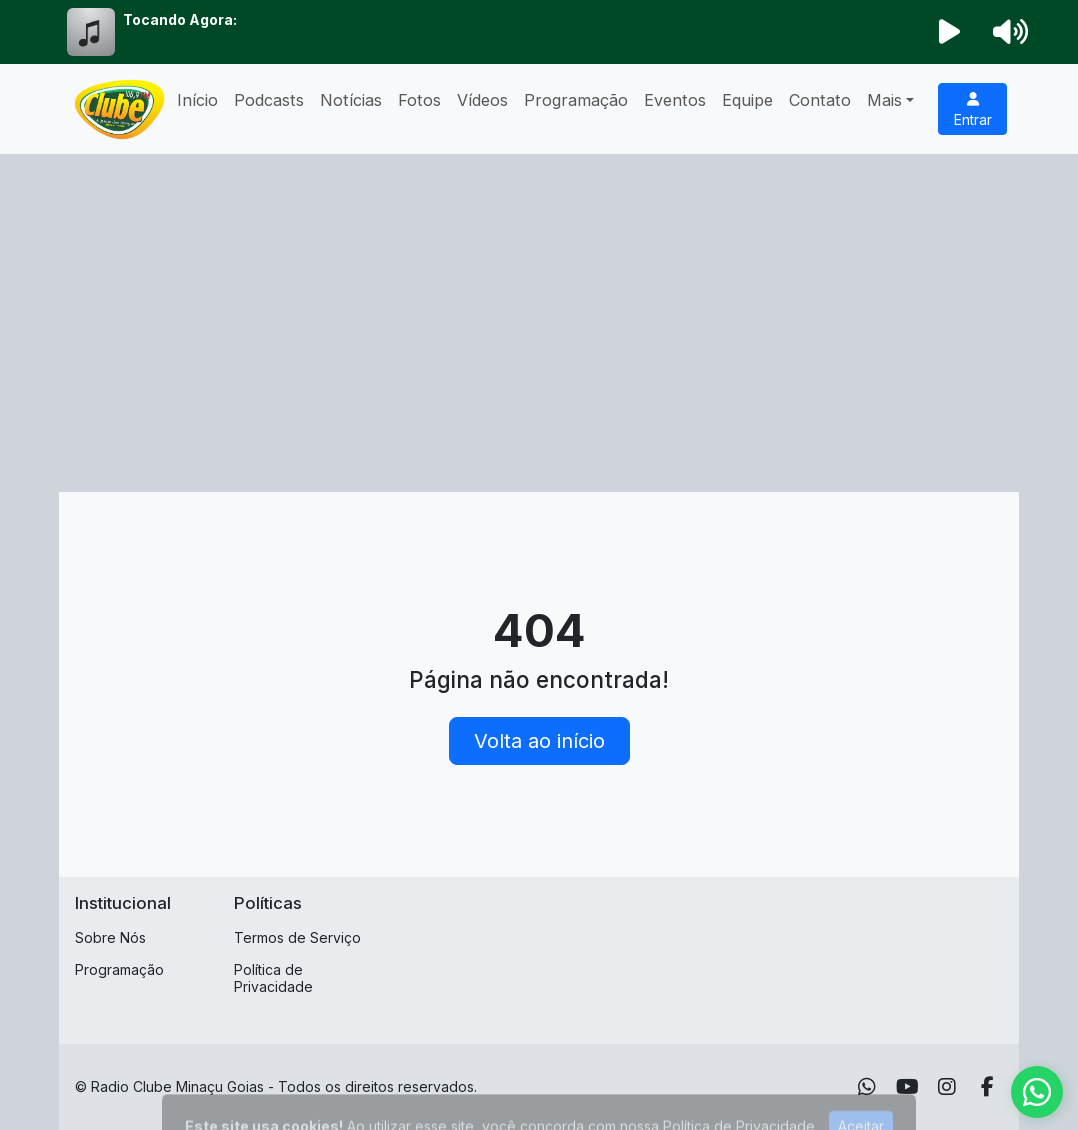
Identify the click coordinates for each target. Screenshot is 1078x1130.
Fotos (419, 100)
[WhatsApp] (867, 1087)
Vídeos (482, 100)
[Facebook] (987, 1087)
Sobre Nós (110, 937)
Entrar (973, 110)
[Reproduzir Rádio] (950, 32)
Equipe (747, 100)
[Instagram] (947, 1087)
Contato (820, 100)
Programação (576, 100)
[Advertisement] (539, 304)
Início (197, 100)
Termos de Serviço (297, 937)
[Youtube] (907, 1087)
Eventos (675, 100)
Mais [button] (884, 100)
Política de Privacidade (273, 978)
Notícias (351, 100)
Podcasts (269, 100)
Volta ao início (539, 741)
